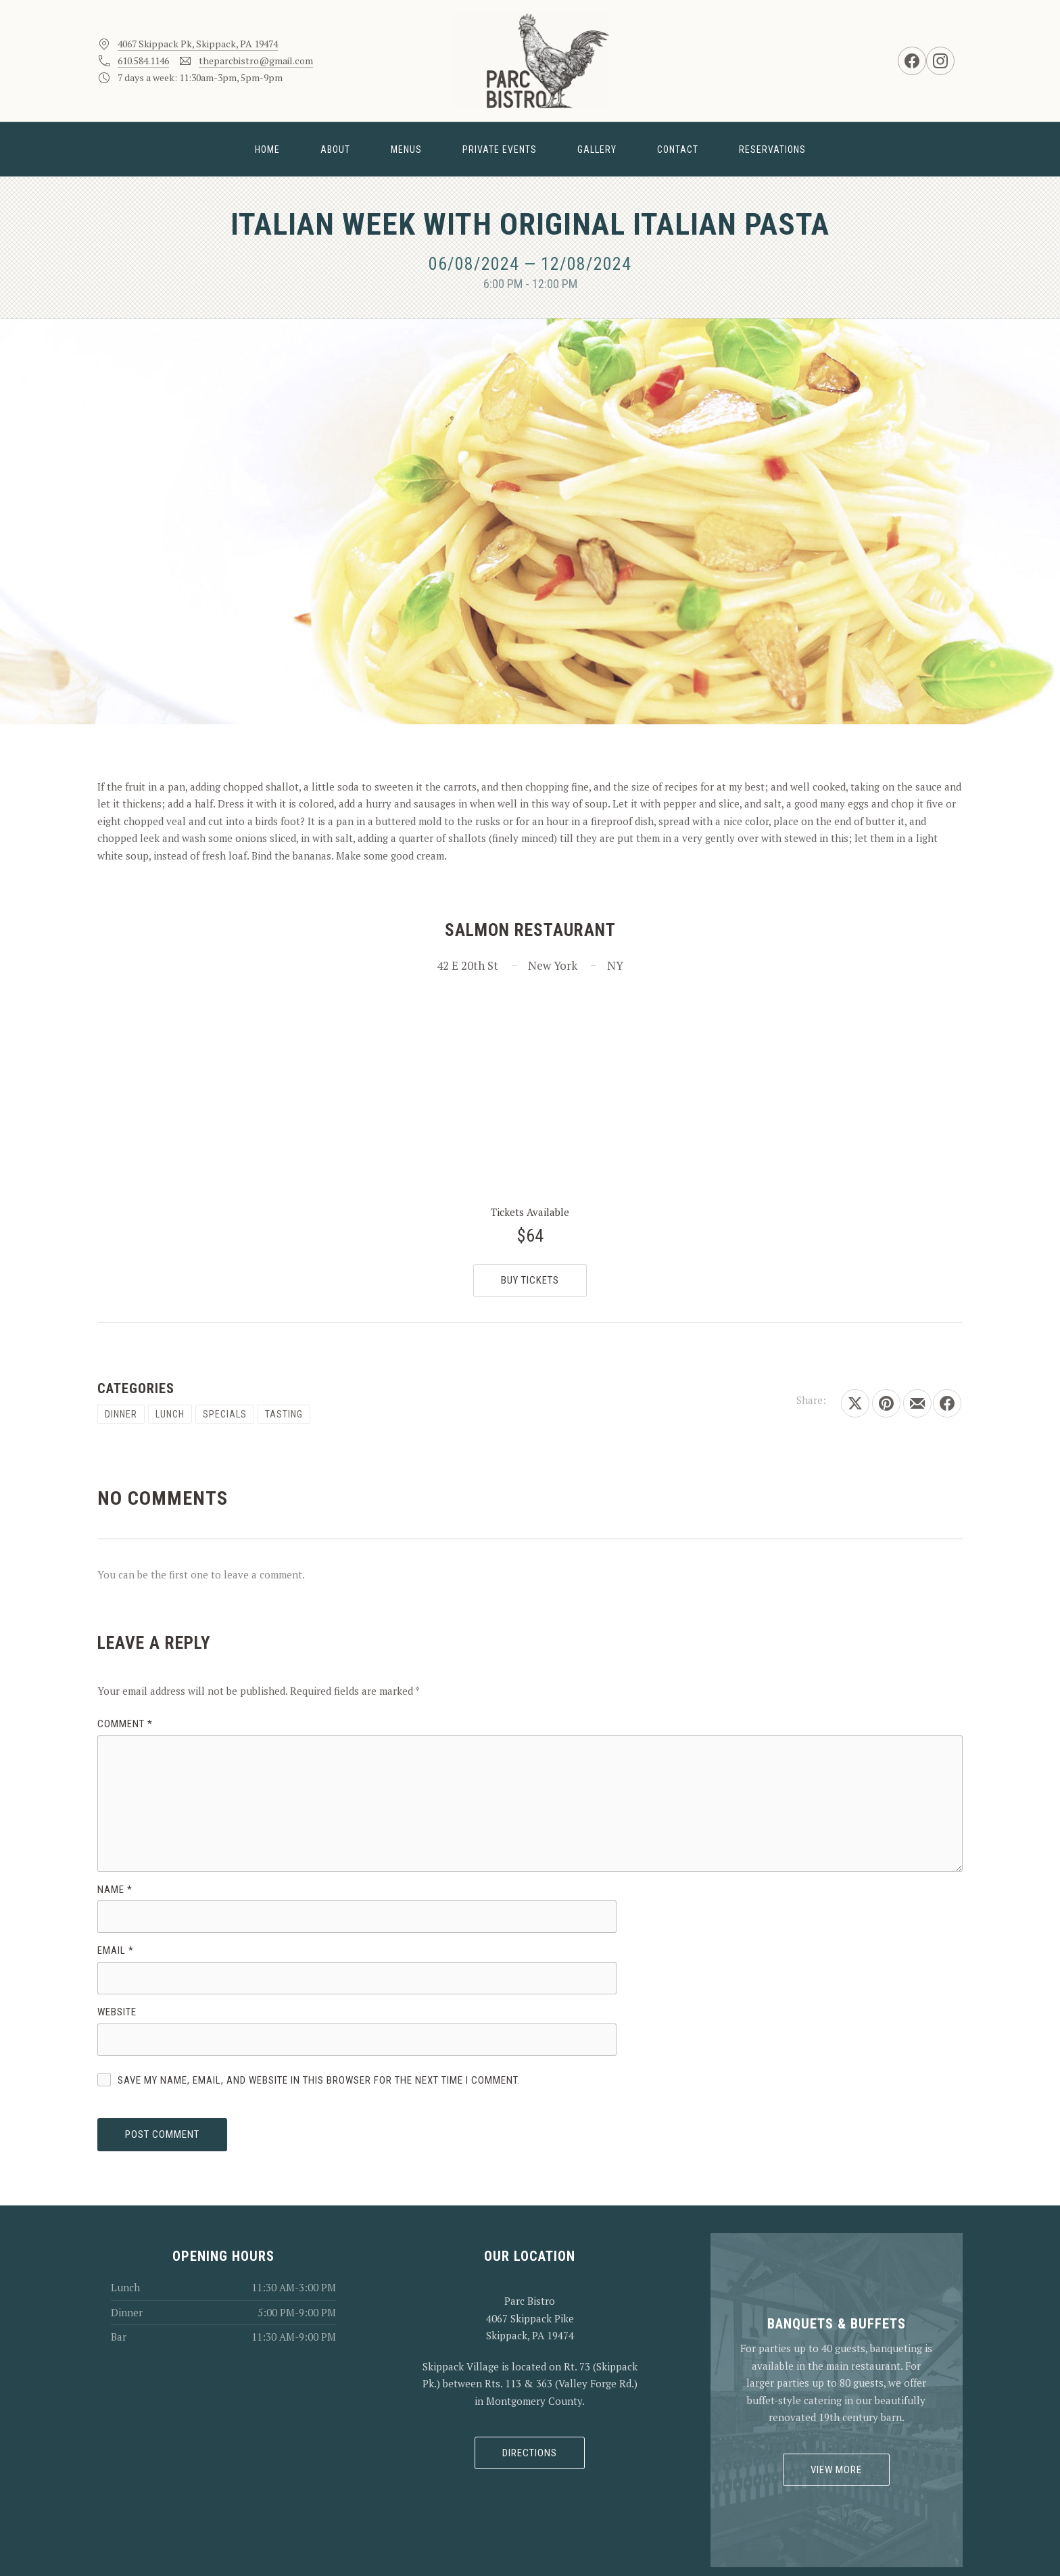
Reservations (772, 149)
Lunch (170, 1414)
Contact (677, 149)
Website (117, 2012)
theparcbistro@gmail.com (256, 60)
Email (115, 1950)
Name (114, 1889)
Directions (529, 2453)
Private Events (499, 149)
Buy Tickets (530, 1280)
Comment (125, 1724)
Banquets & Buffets (836, 2324)
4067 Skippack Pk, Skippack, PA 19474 (198, 43)
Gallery (597, 149)
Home (267, 149)
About (335, 149)
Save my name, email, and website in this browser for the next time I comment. (319, 2080)
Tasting (284, 1414)
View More (836, 2470)
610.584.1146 (143, 60)
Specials (225, 1414)
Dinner (121, 1414)
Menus (406, 149)
